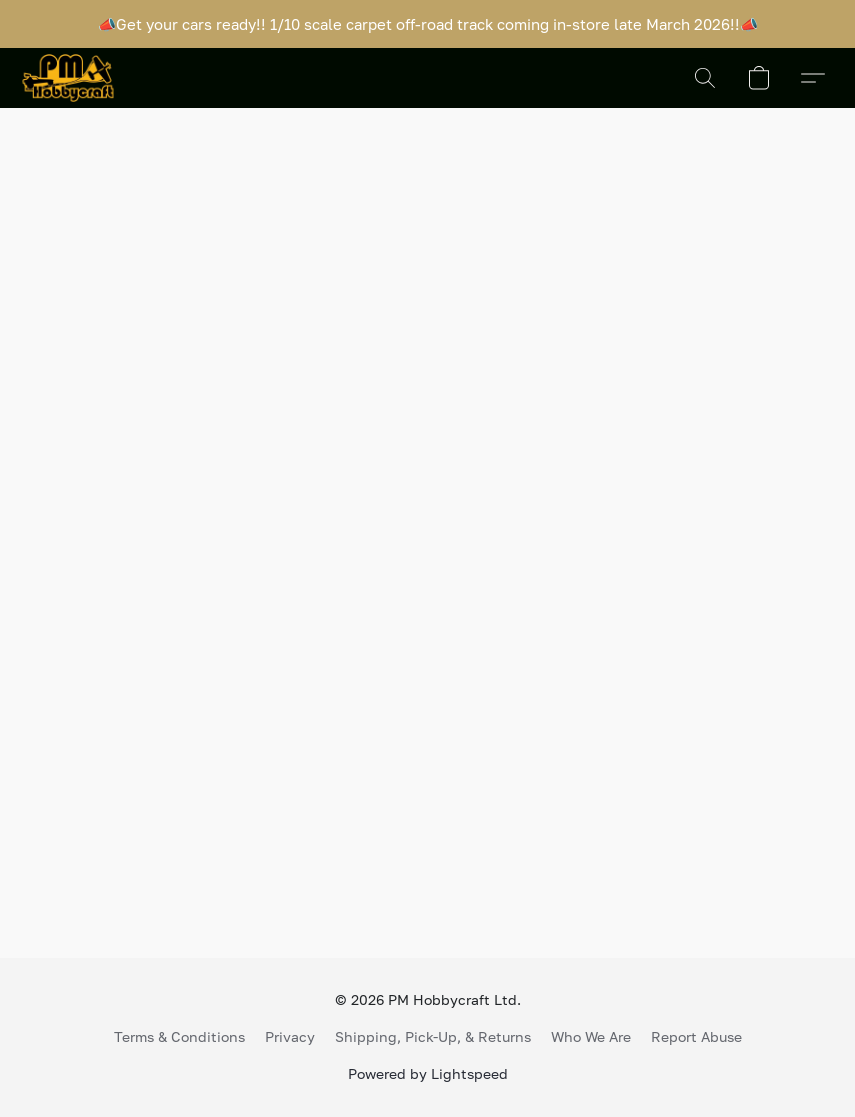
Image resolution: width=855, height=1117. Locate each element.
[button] (68, 78)
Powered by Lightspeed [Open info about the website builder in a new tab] (428, 1073)
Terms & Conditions (179, 1036)
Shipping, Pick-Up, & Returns (433, 1036)
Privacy (290, 1036)
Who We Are (591, 1036)
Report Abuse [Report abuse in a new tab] (696, 1036)
